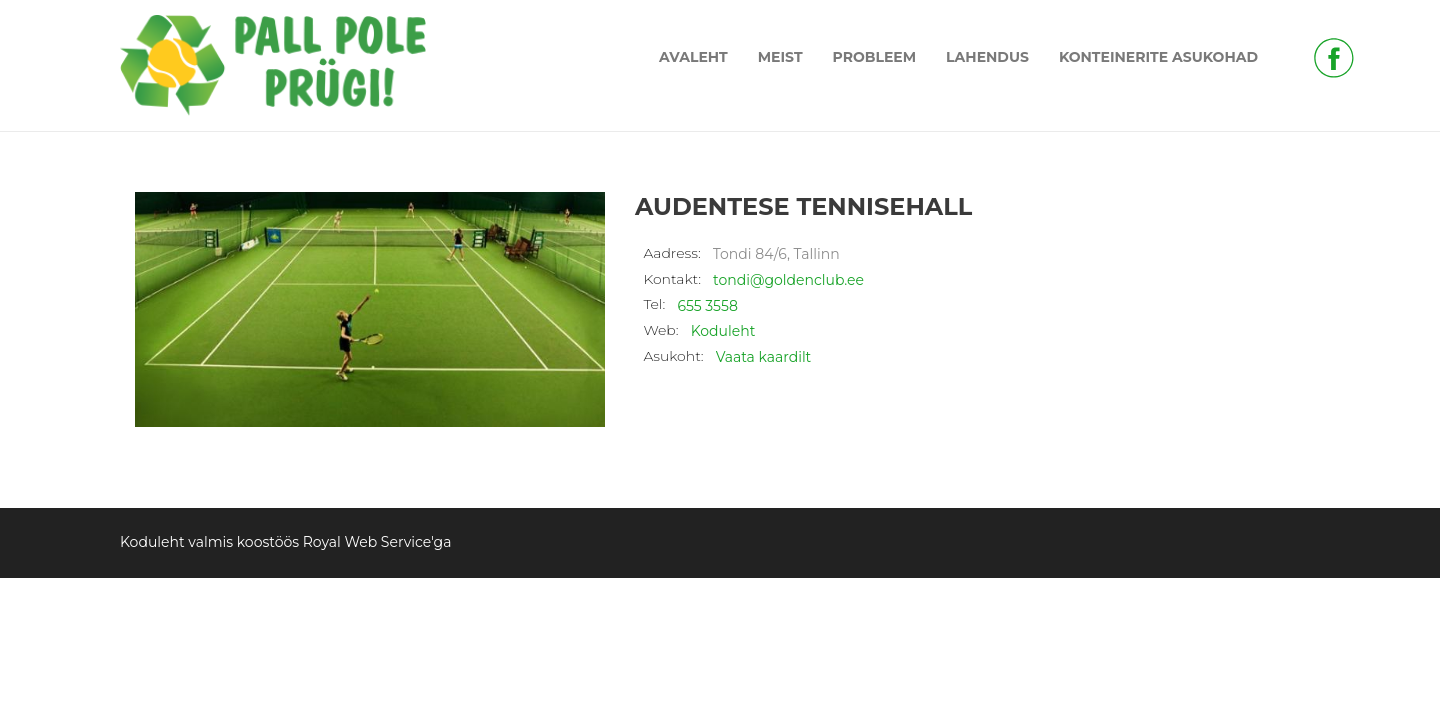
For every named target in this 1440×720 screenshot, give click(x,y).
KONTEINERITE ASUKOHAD (1158, 57)
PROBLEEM (875, 57)
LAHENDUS (987, 57)
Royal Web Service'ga (377, 542)
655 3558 (707, 306)
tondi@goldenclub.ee (788, 280)
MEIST (780, 57)
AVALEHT (693, 57)
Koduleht (723, 331)
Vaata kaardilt (764, 357)
